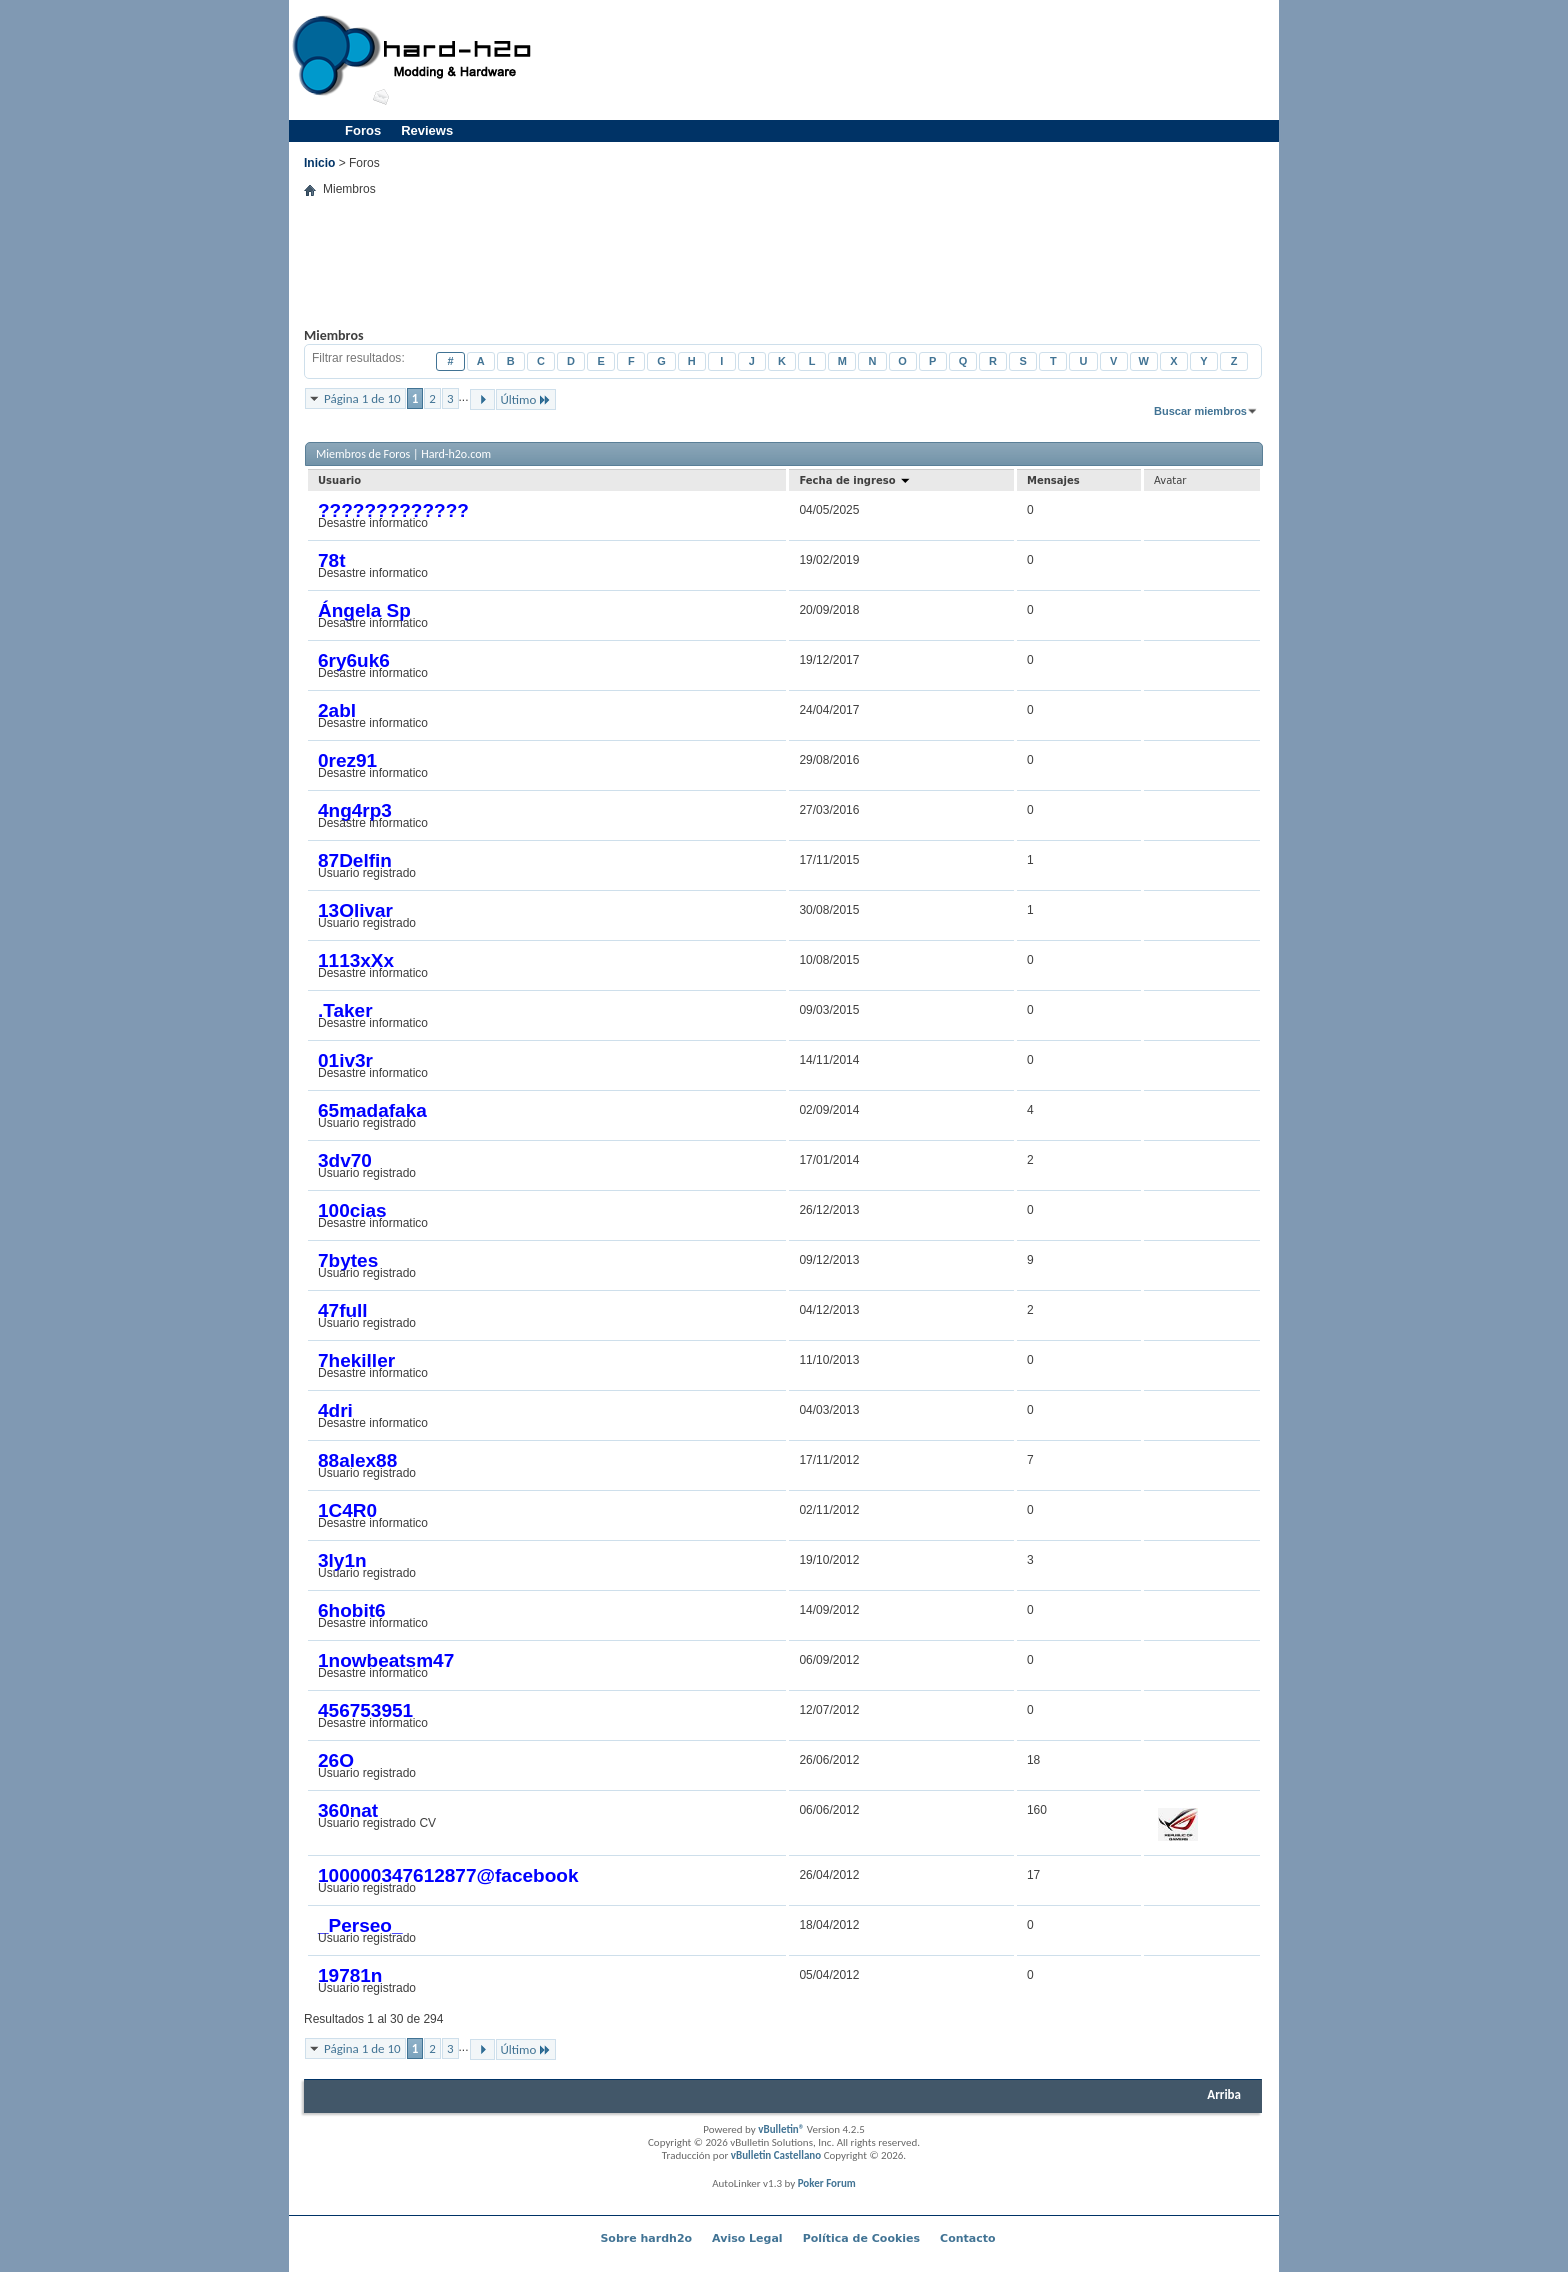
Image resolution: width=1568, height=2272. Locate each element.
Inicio (319, 163)
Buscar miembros (1200, 411)
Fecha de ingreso (855, 480)
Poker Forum (827, 2183)
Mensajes (1053, 480)
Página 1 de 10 (362, 398)
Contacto (967, 2238)
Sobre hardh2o (646, 2238)
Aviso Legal (747, 2238)
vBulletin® (781, 2129)
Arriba (1224, 2094)
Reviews (427, 130)
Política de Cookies (861, 2238)
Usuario (339, 480)
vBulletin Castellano (776, 2155)
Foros (363, 130)
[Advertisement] (910, 60)
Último (526, 399)
